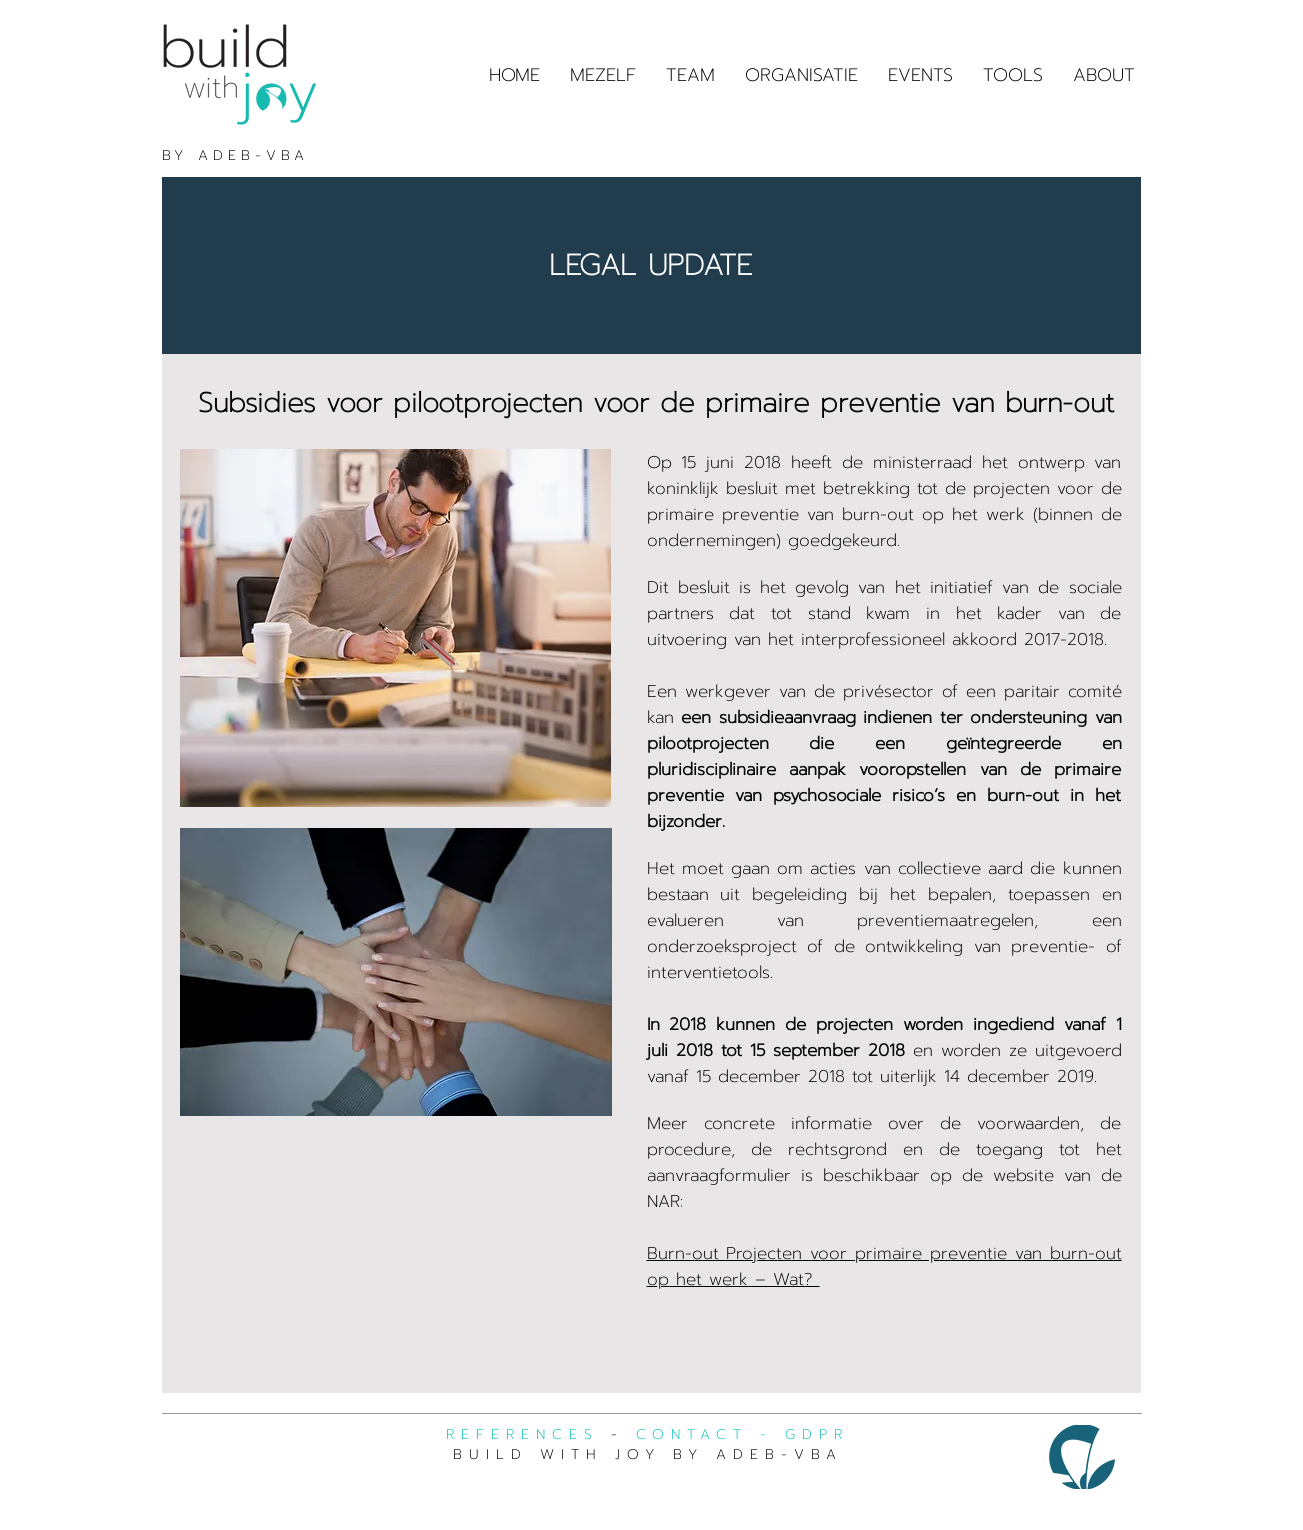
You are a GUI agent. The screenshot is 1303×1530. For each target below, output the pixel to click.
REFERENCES (522, 1434)
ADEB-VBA (253, 155)
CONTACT (692, 1434)
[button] (1013, 75)
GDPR (817, 1434)
